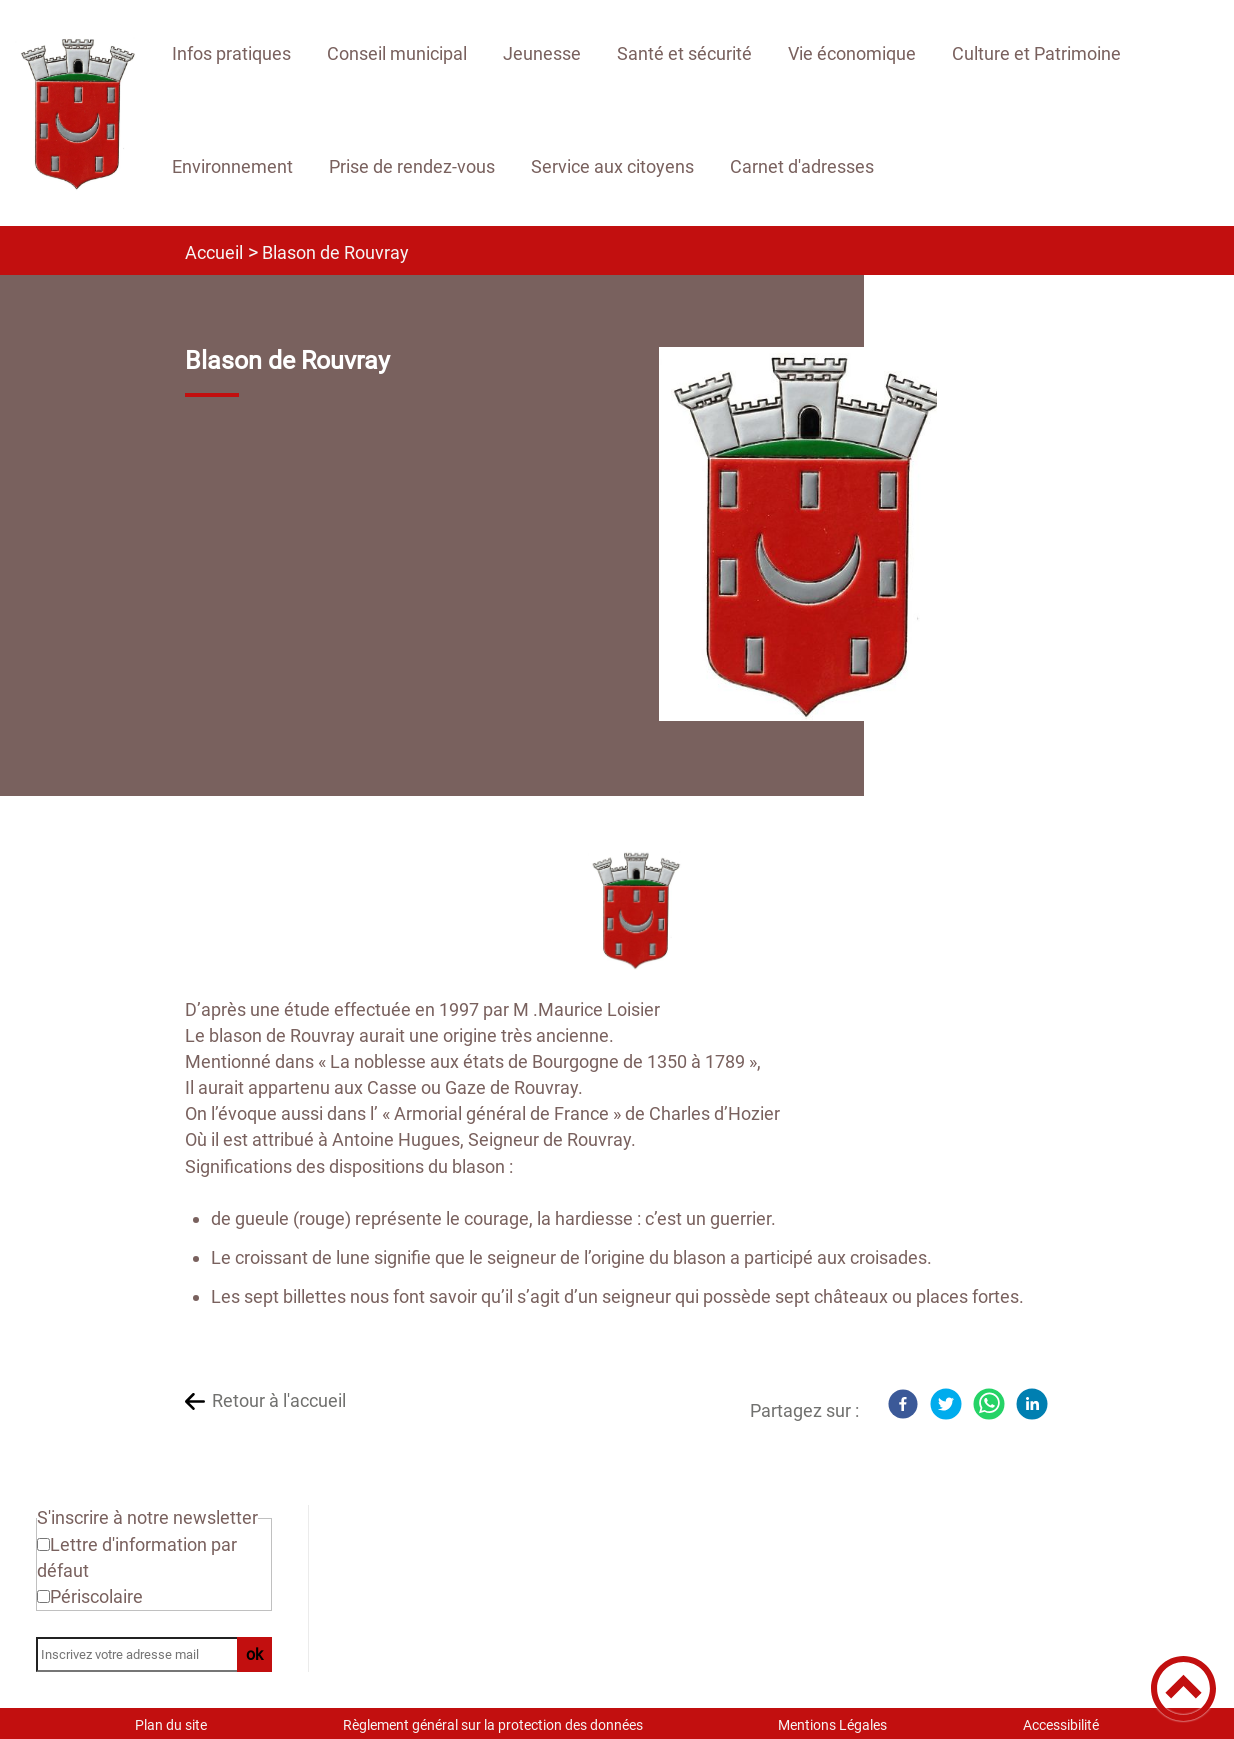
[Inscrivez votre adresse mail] (145, 1654)
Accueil (214, 252)
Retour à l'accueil (279, 1400)
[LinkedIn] (1032, 1404)
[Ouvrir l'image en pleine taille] (807, 535)
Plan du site (171, 1725)
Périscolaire (96, 1596)
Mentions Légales (832, 1725)
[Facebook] (903, 1404)
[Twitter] (946, 1404)
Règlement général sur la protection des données (493, 1725)
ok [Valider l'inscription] (254, 1654)
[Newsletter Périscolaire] (43, 1596)
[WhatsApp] (989, 1404)
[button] (1183, 1688)
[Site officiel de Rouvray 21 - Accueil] (76, 113)
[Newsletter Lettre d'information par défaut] (43, 1544)
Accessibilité (1061, 1725)
